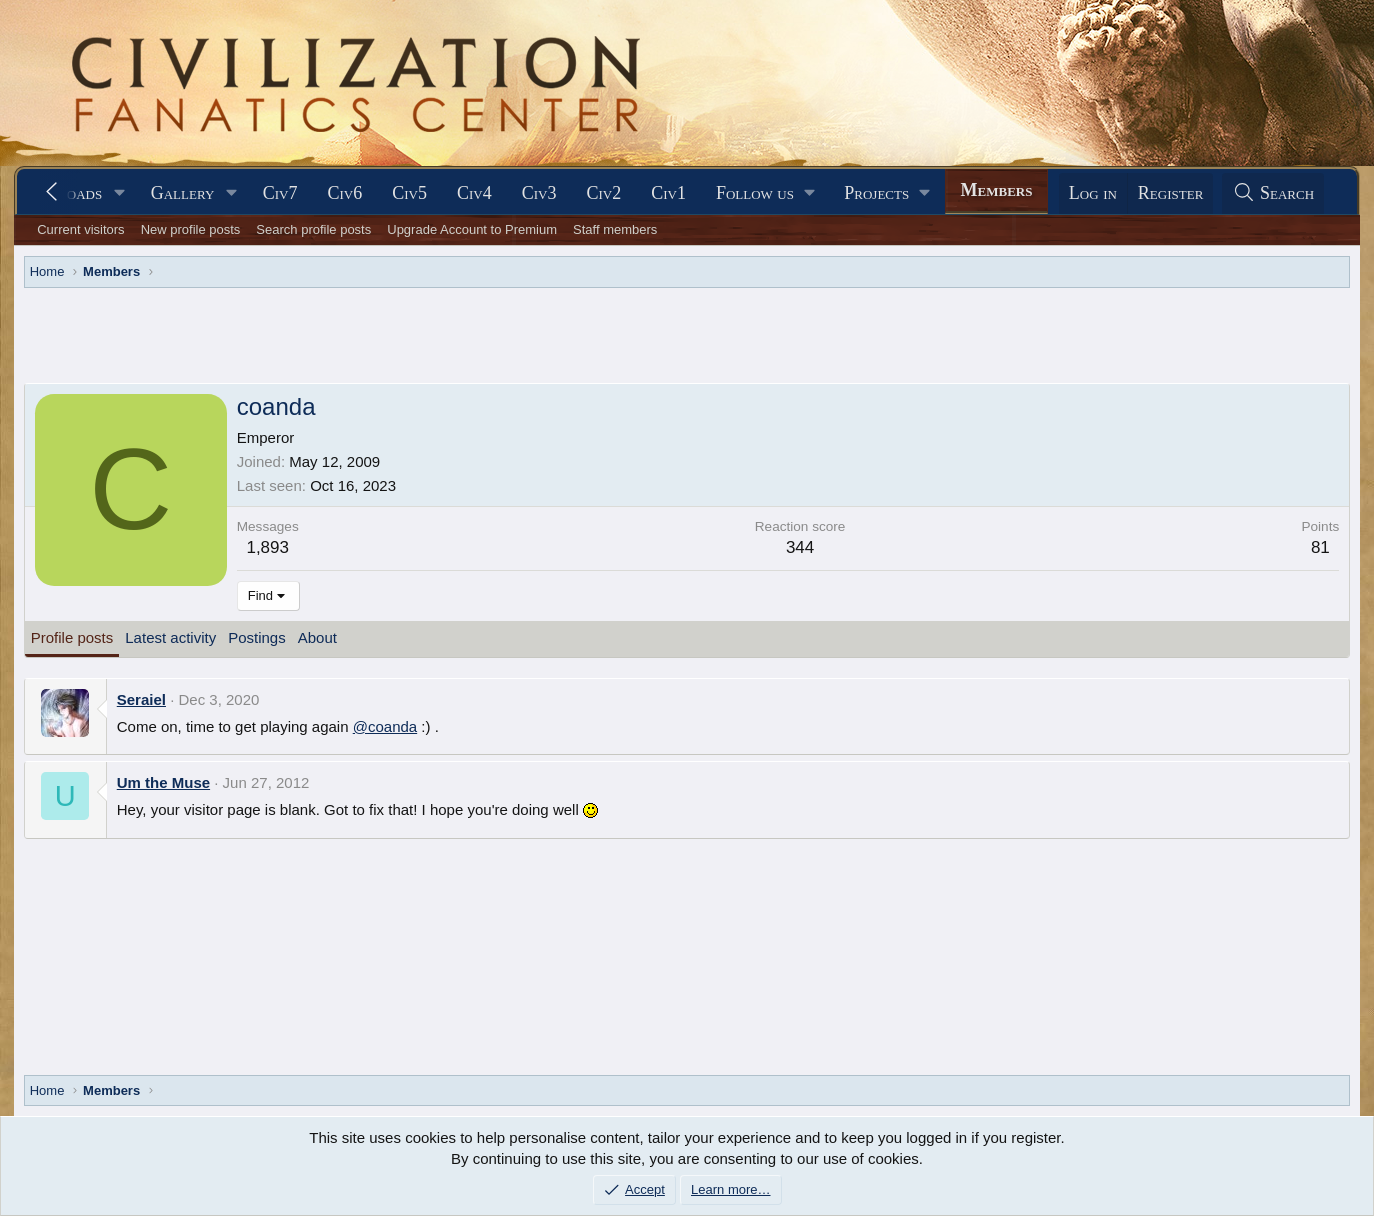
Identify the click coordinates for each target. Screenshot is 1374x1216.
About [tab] (317, 637)
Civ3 (539, 193)
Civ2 (603, 193)
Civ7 (280, 193)
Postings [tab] (257, 637)
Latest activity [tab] (170, 637)
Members (997, 190)
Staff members (615, 229)
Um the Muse (163, 782)
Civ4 (474, 193)
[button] (120, 193)
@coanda (385, 726)
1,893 (267, 547)
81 (1320, 547)
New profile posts (191, 229)
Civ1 (668, 193)
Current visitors (80, 229)
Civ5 (409, 193)
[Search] (1273, 193)
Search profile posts (313, 229)
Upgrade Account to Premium (472, 229)
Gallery (183, 193)
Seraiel (141, 699)
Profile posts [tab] (72, 637)
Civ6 (344, 193)
